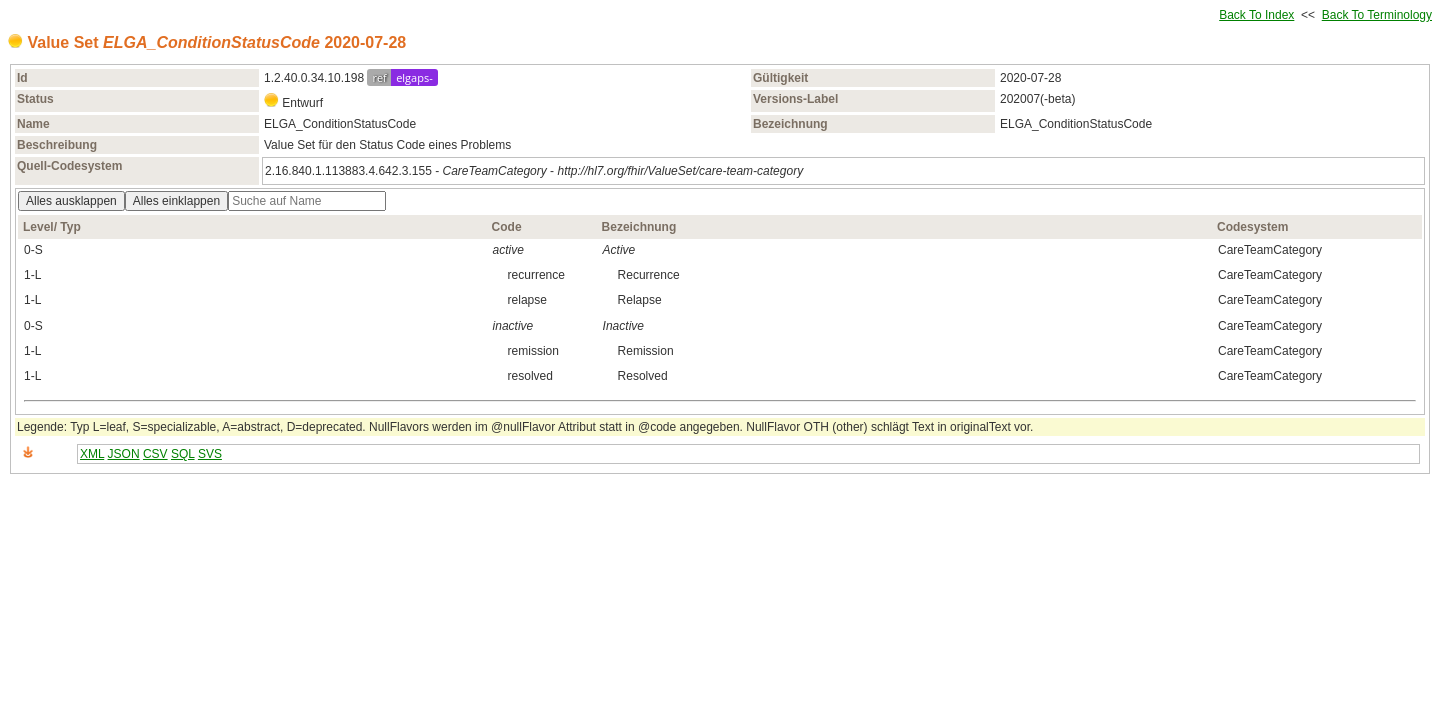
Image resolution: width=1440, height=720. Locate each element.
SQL (183, 454)
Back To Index (1256, 15)
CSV (155, 454)
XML (92, 454)
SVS (210, 454)
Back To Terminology (1377, 15)
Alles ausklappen (71, 201)
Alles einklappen (176, 201)
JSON (124, 454)
